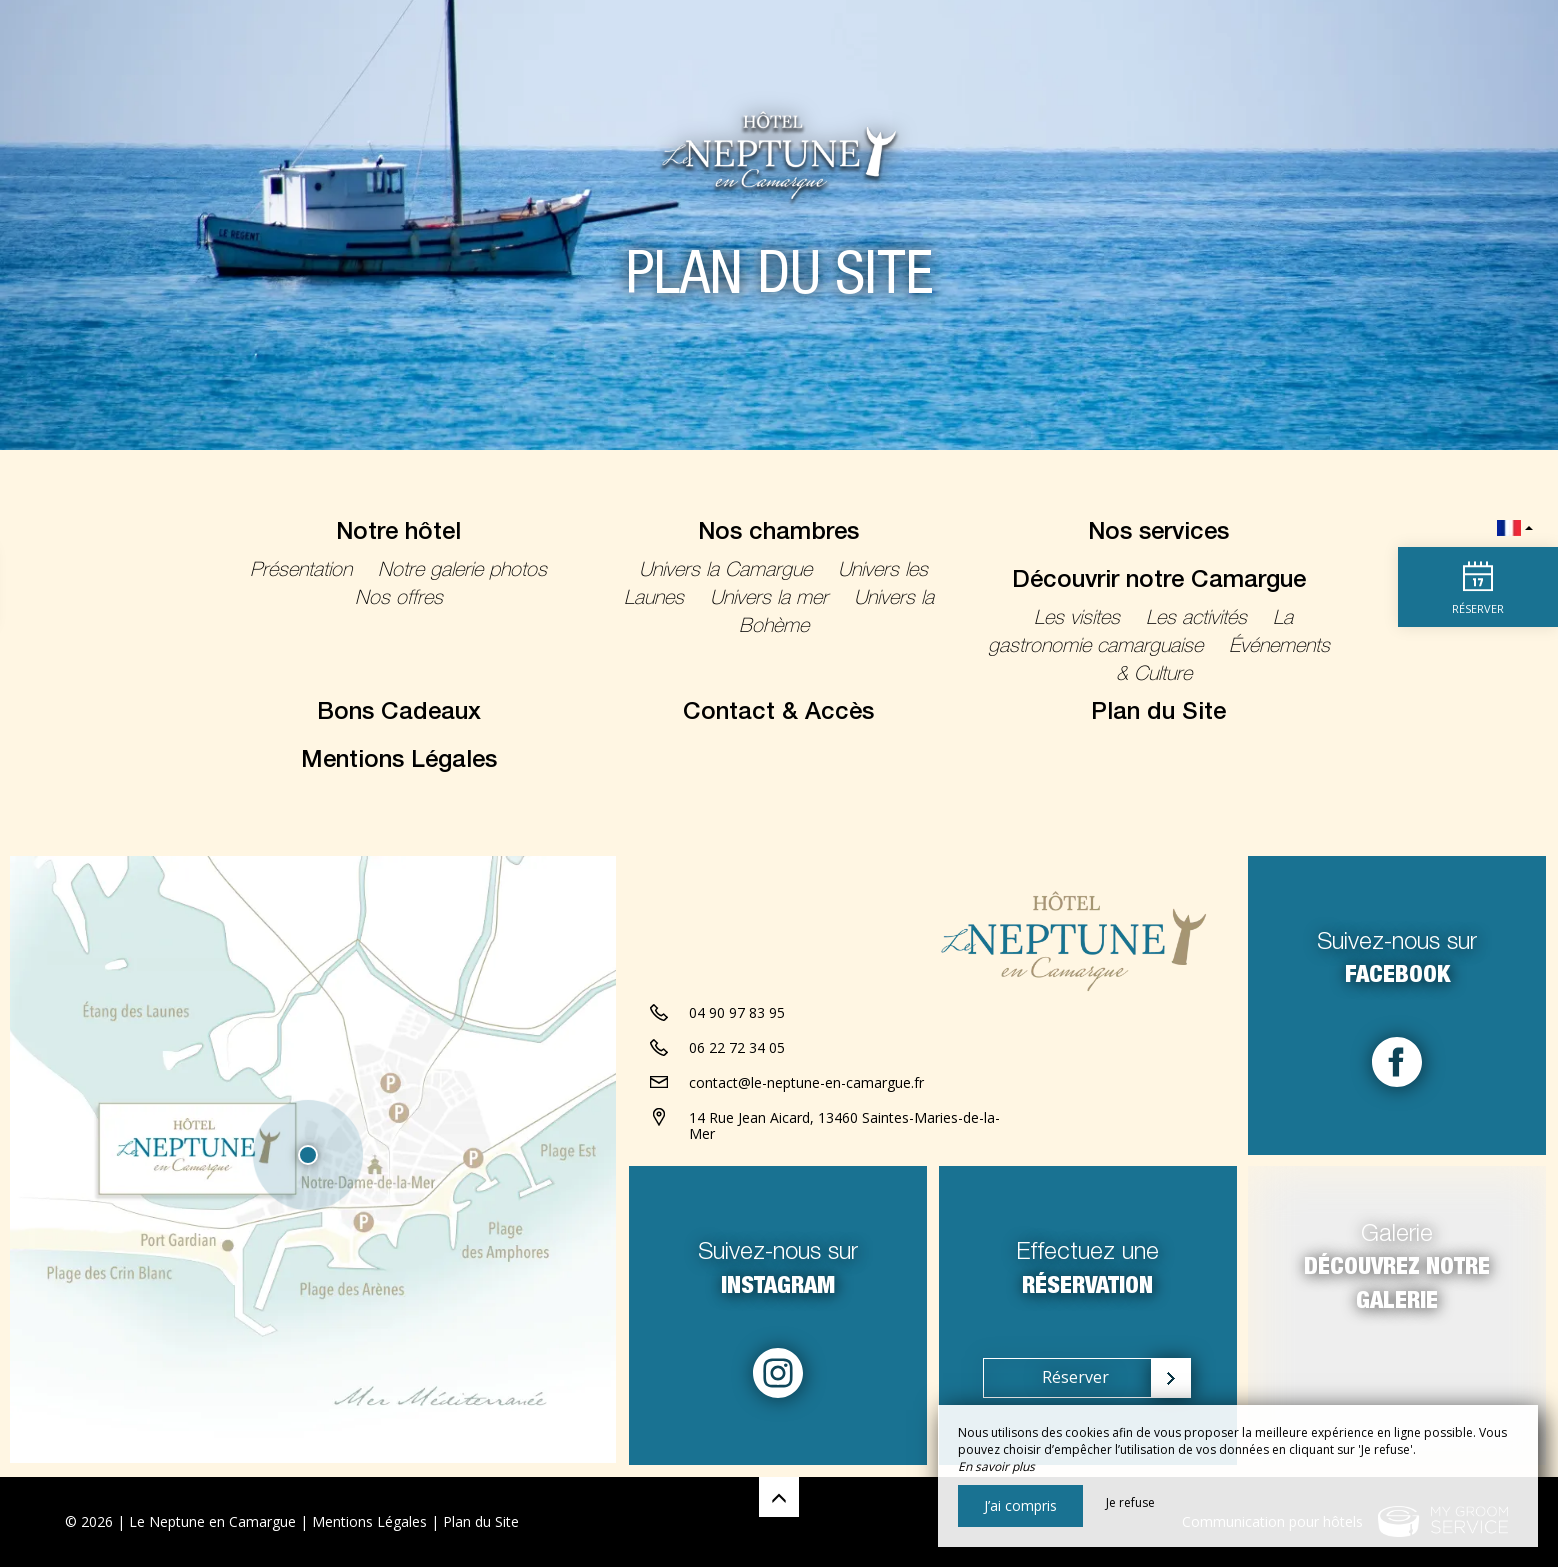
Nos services (1158, 534)
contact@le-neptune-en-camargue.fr (806, 1083)
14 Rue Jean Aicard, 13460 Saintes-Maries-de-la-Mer (844, 1127)
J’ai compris (1020, 1505)
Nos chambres (778, 534)
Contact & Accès (778, 714)
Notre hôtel (398, 534)
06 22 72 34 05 (737, 1048)
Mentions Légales (399, 762)
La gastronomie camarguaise (1141, 634)
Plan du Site (1158, 714)
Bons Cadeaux (399, 714)
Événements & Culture (1223, 662)
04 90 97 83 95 (737, 1013)
